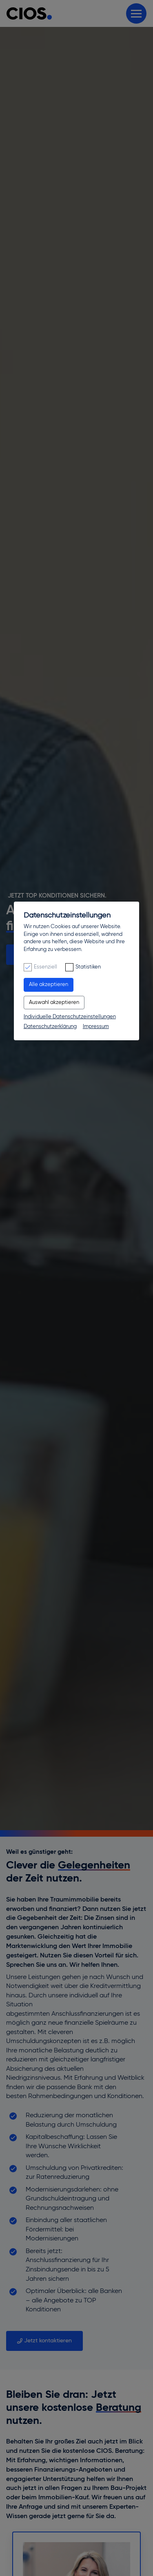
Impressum (96, 1026)
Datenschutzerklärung (50, 1026)
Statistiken (88, 967)
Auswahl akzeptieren (54, 1002)
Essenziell (45, 967)
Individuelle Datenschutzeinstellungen (70, 1016)
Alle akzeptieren (48, 984)
